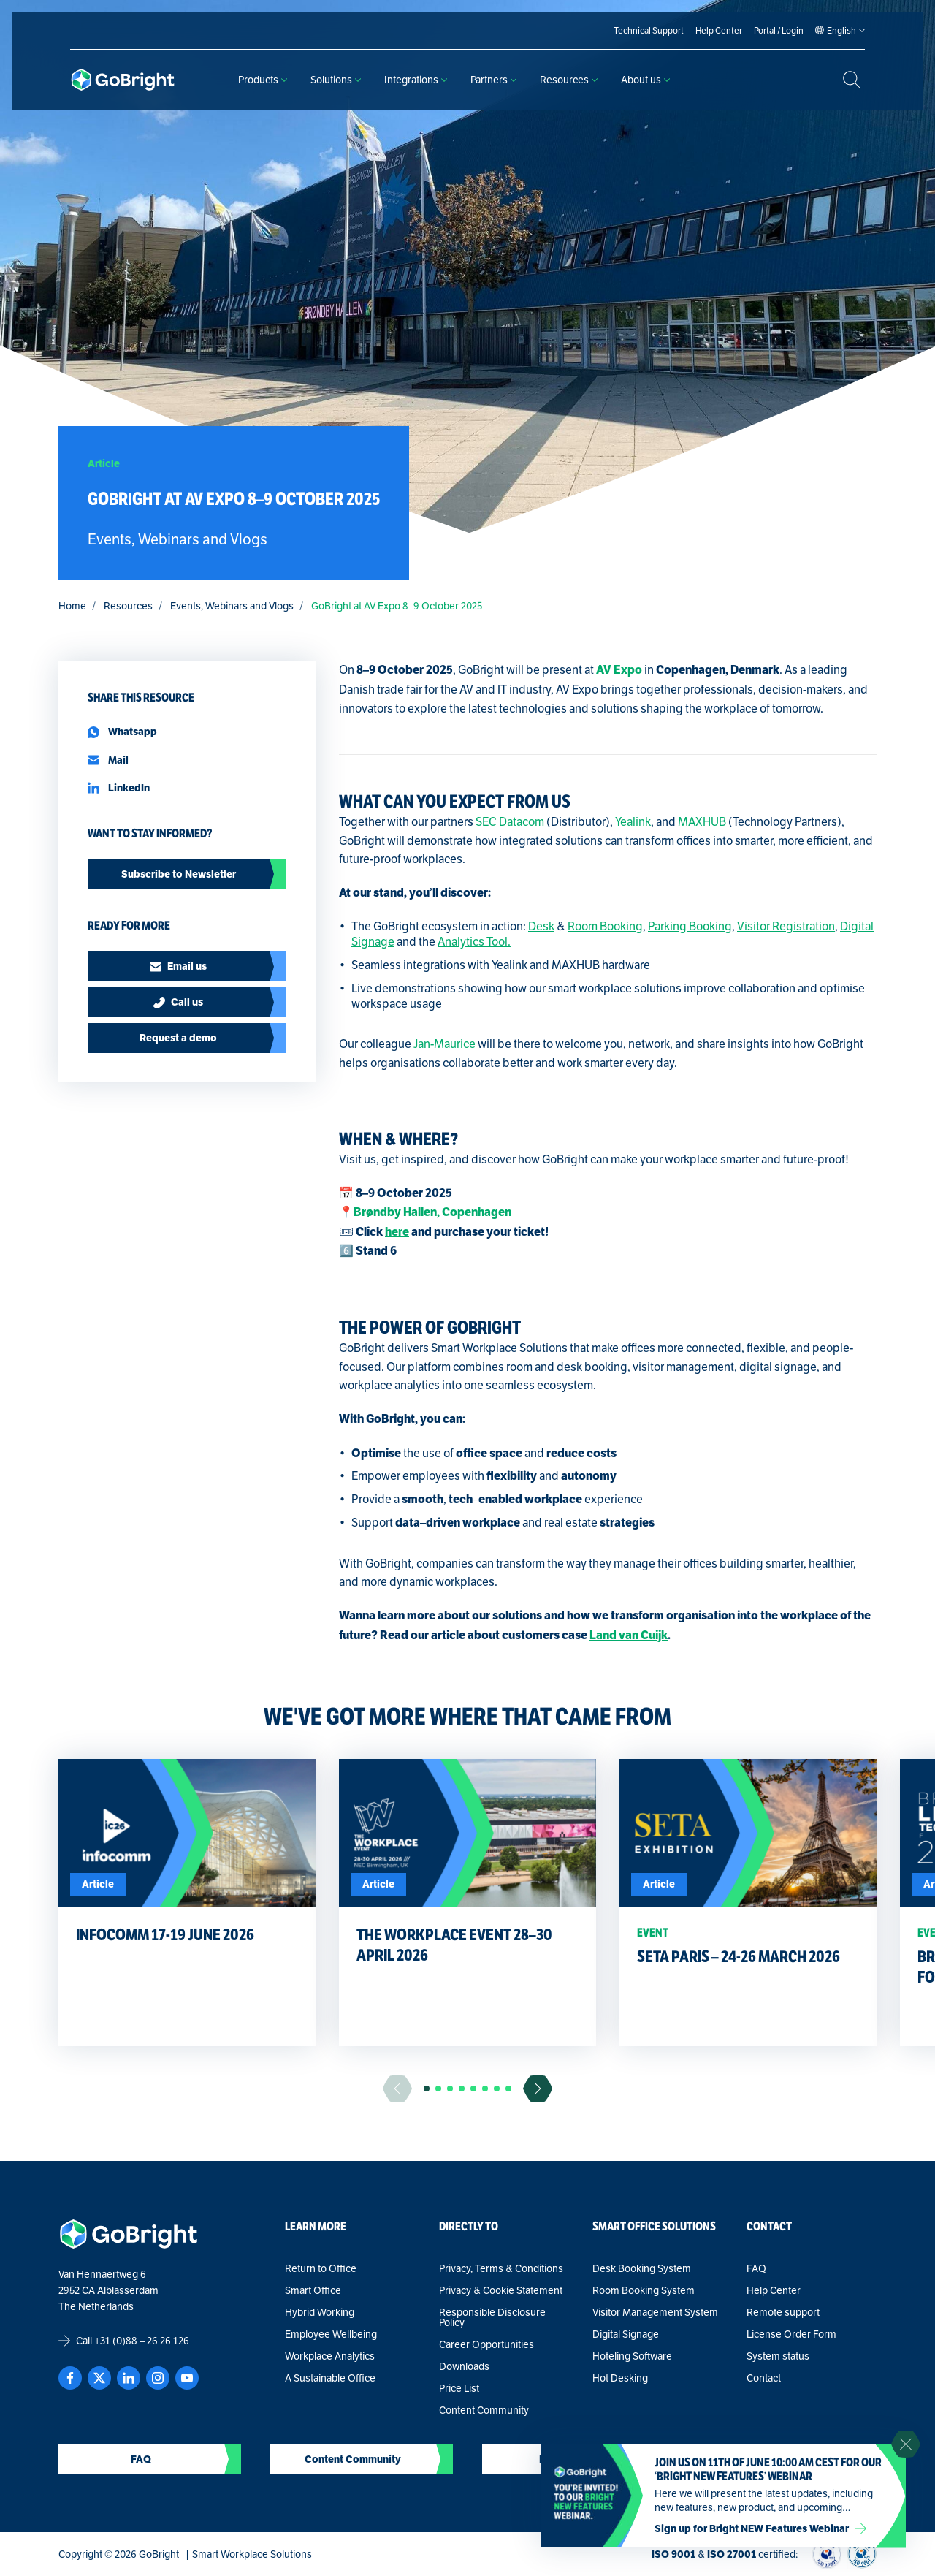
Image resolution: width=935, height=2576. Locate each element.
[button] (427, 2088)
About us (645, 79)
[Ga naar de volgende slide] (537, 2088)
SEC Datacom (510, 821)
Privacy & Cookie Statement (500, 2290)
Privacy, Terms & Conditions (501, 2268)
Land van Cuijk (628, 1635)
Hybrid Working (319, 2312)
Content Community (484, 2410)
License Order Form (791, 2334)
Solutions (335, 79)
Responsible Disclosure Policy (492, 2317)
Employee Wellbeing (331, 2334)
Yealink (633, 821)
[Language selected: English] (841, 31)
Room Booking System (643, 2290)
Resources (569, 79)
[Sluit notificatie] (905, 2444)
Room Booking (605, 926)
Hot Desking (620, 2378)
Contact (764, 2378)
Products (262, 79)
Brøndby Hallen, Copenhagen (432, 1212)
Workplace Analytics (330, 2356)
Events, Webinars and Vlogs (232, 605)
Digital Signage (625, 2334)
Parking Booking (690, 926)
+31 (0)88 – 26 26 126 (141, 2340)
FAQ (756, 2268)
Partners (493, 79)
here (397, 1232)
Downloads (464, 2366)
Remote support (783, 2312)
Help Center (774, 2290)
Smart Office (313, 2290)
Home (72, 605)
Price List (459, 2388)
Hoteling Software (632, 2356)
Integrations (415, 79)
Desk (541, 926)
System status (778, 2356)
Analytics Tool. (474, 941)
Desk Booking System (641, 2268)
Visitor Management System (655, 2312)
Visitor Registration (786, 926)
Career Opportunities (486, 2344)
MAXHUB (702, 821)
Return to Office (320, 2268)
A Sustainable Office (330, 2378)
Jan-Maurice (444, 1044)
